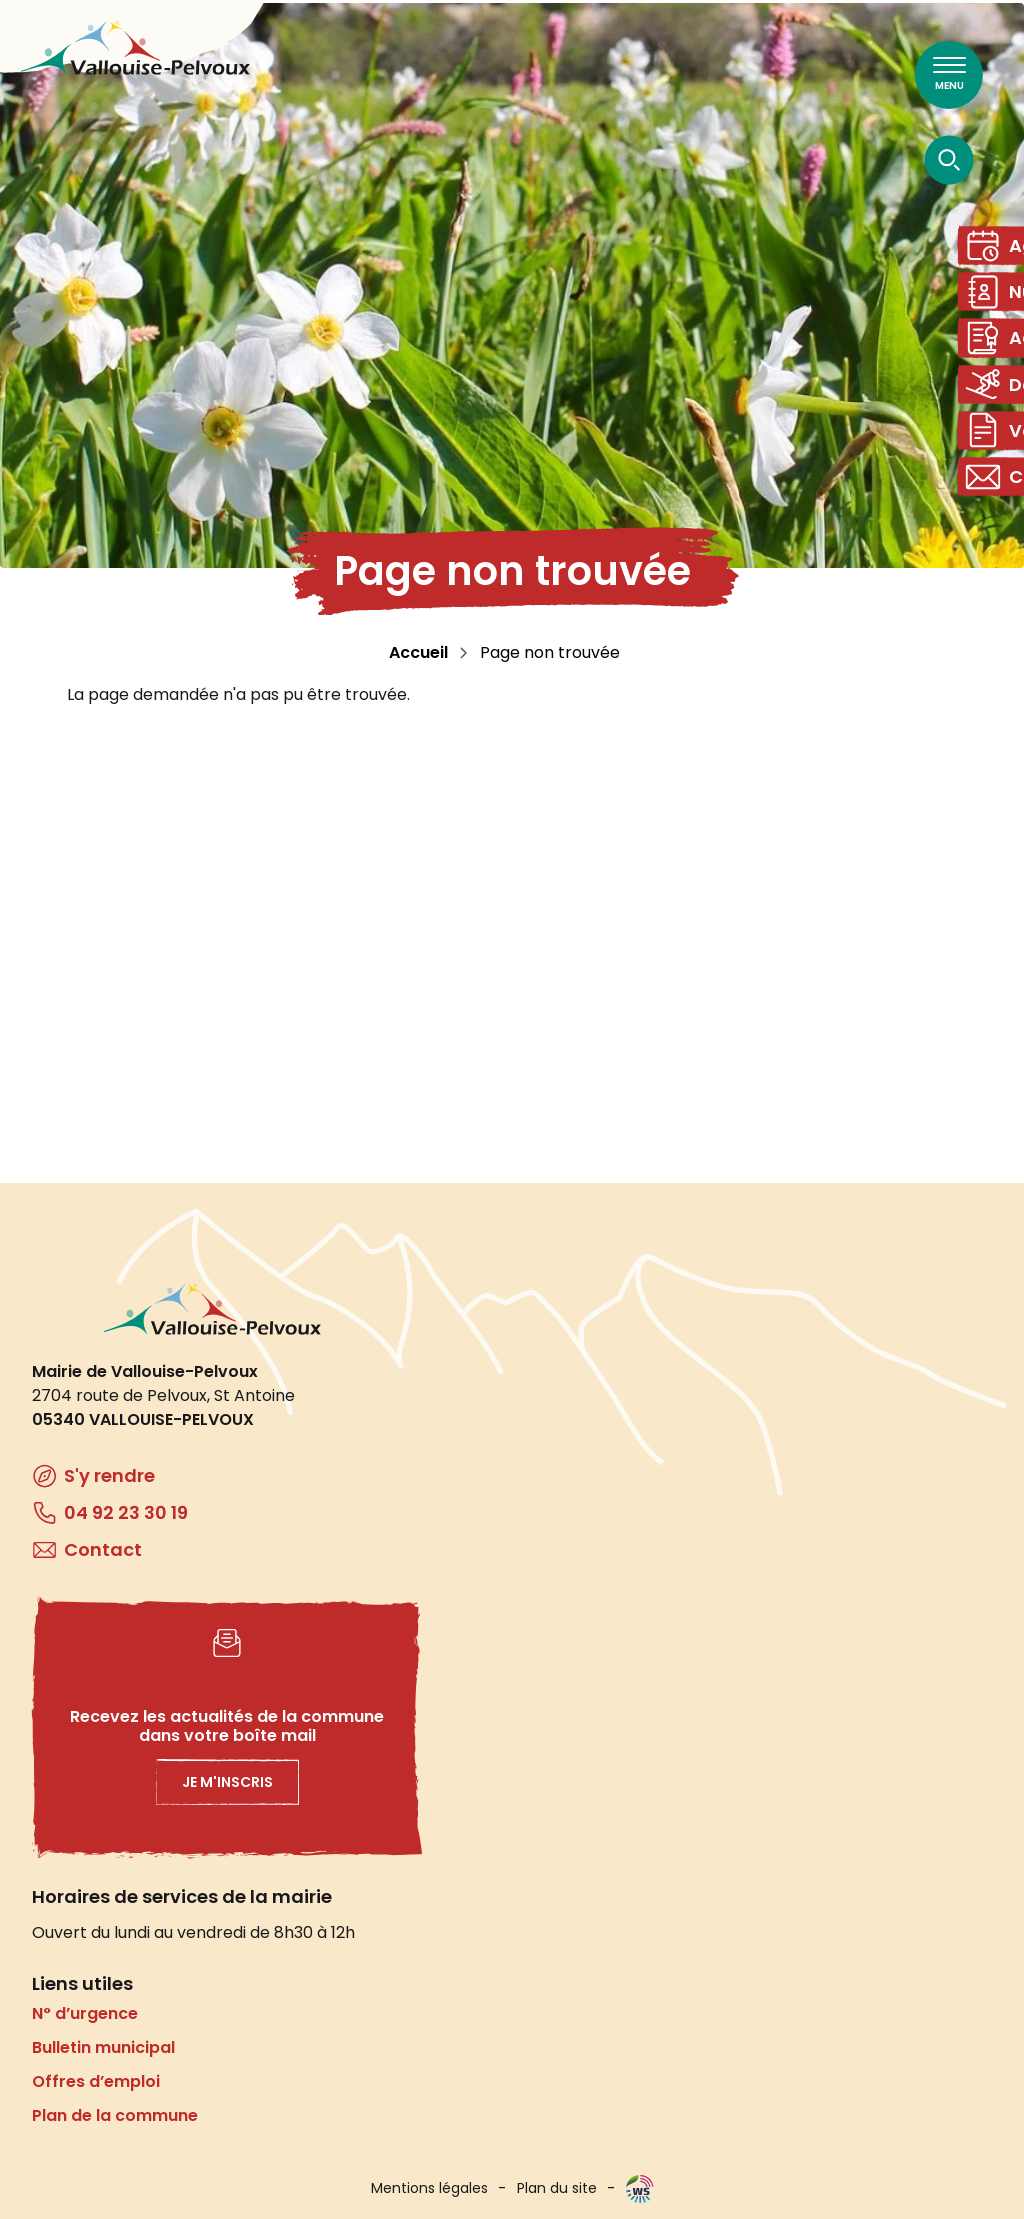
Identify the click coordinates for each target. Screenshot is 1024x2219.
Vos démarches (998, 465)
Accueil (418, 652)
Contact (998, 519)
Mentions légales (429, 2188)
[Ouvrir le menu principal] (949, 75)
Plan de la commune (115, 2115)
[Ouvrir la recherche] (949, 159)
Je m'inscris (227, 1782)
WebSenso (640, 2189)
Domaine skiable (998, 411)
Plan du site (557, 2188)
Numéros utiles (998, 303)
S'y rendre (109, 1475)
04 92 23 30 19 (126, 1512)
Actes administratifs (998, 357)
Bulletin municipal (103, 2047)
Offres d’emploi (96, 2081)
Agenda (998, 249)
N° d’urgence (85, 2013)
